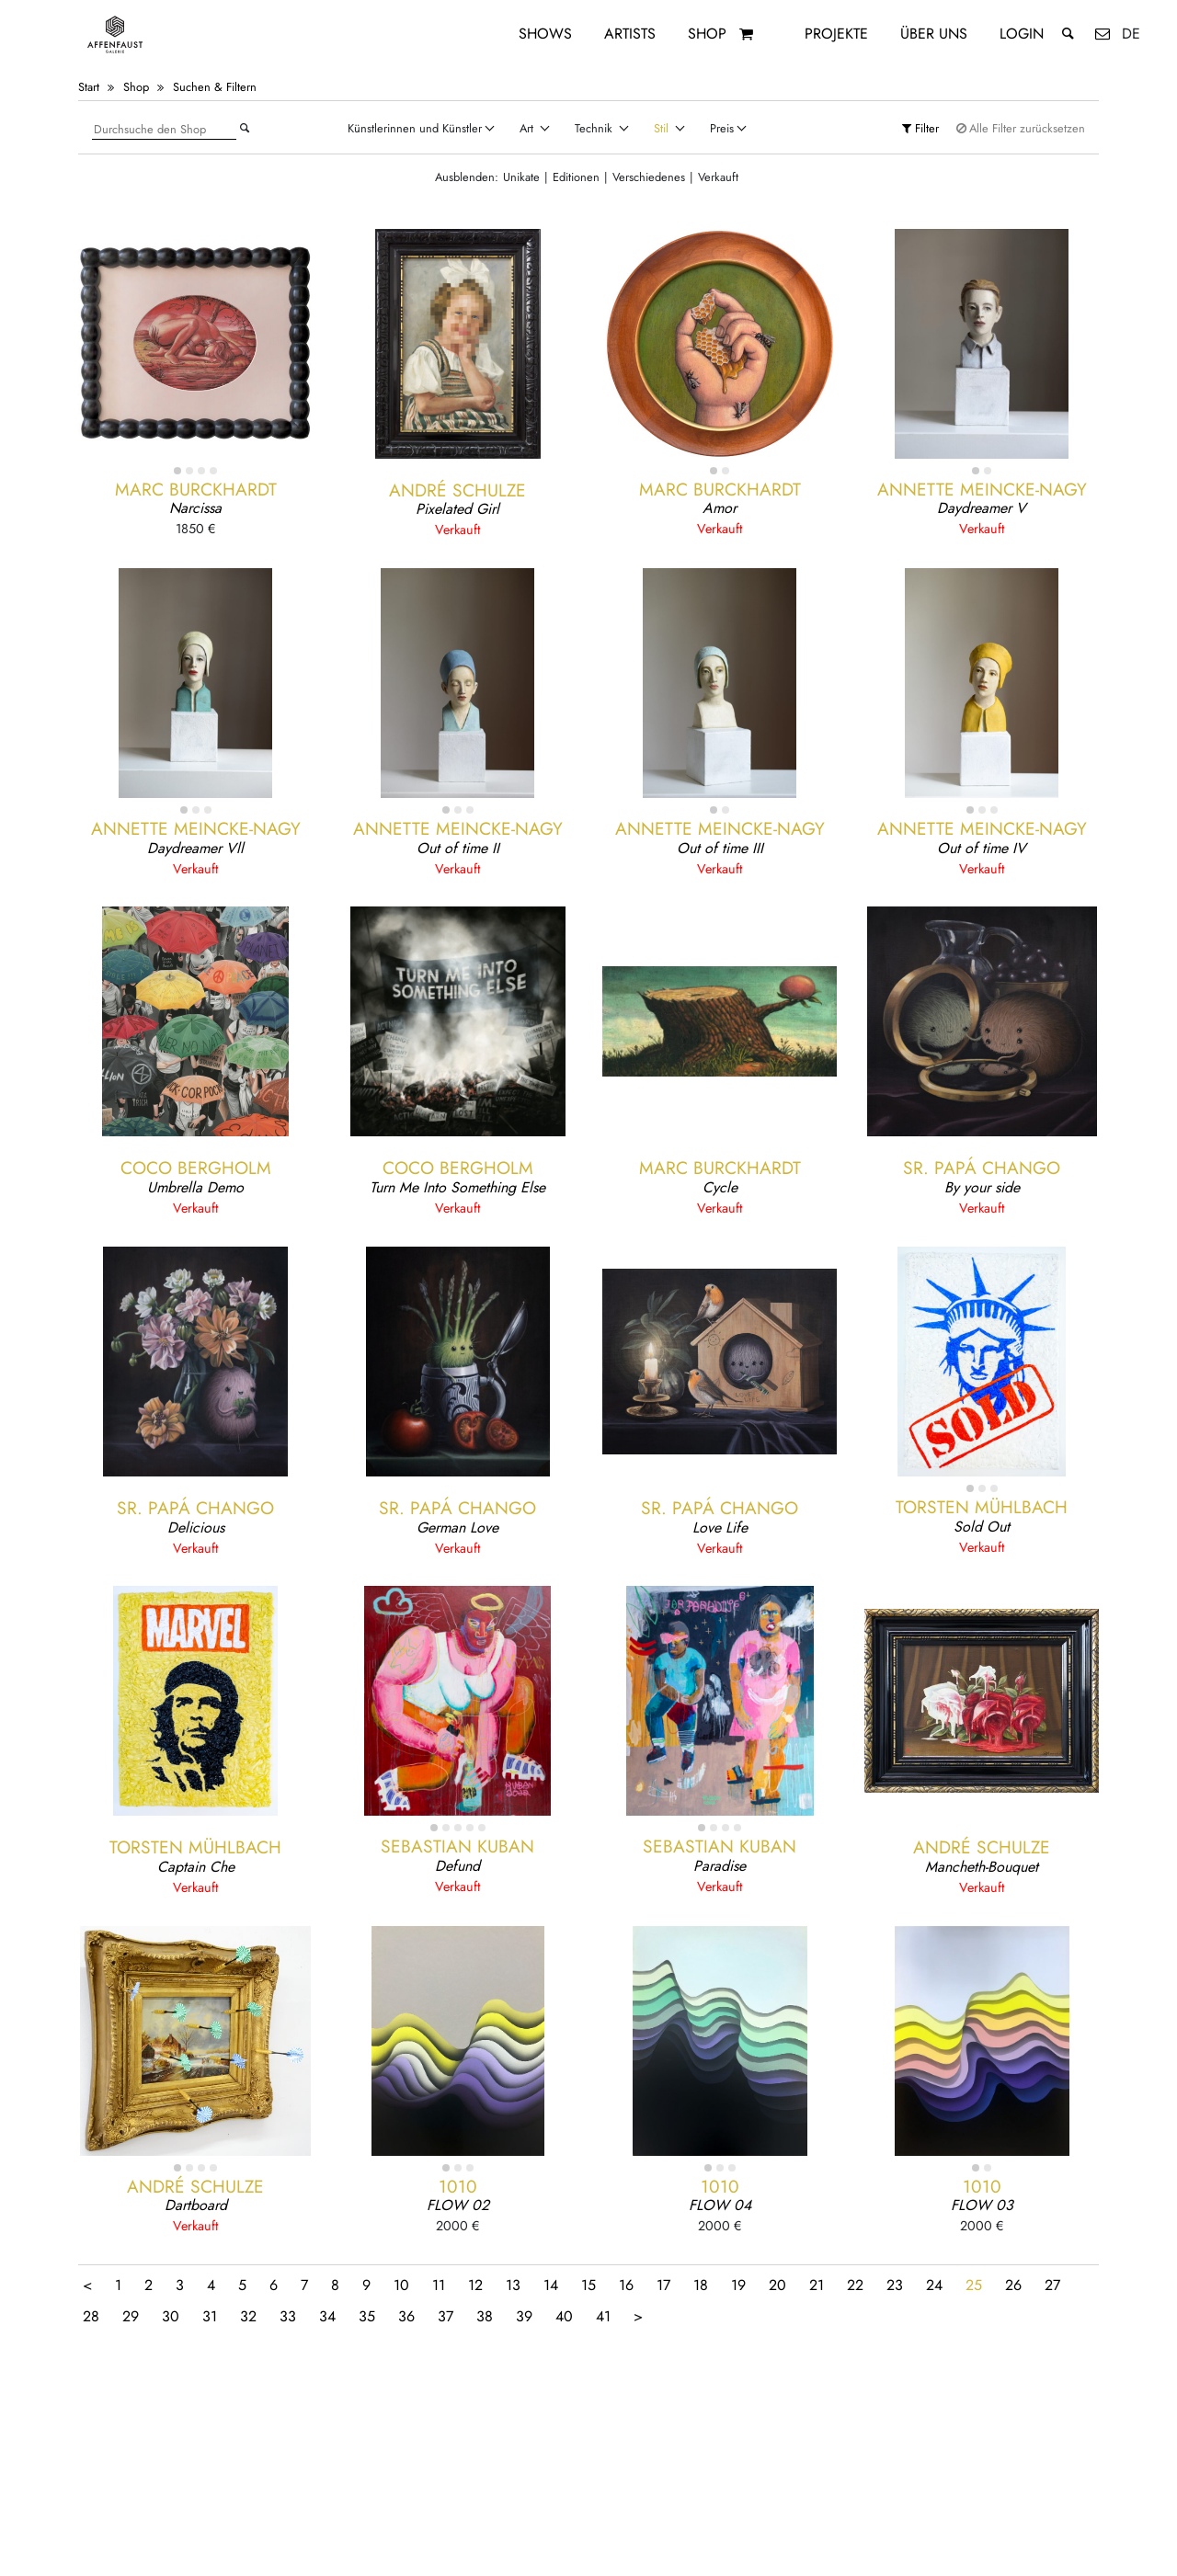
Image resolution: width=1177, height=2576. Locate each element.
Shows (545, 33)
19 (738, 2285)
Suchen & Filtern (215, 87)
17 (663, 2285)
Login (1022, 33)
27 (1052, 2285)
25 (974, 2285)
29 (130, 2316)
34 (327, 2316)
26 (1013, 2285)
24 (934, 2285)
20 (777, 2285)
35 (367, 2316)
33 (288, 2316)
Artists (630, 33)
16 (626, 2285)
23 (894, 2285)
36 (406, 2316)
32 (248, 2316)
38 (484, 2316)
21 (816, 2285)
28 (91, 2316)
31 (209, 2316)
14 (550, 2285)
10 (401, 2285)
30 (170, 2316)
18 (700, 2285)
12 (475, 2285)
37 (445, 2316)
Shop (707, 33)
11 (438, 2285)
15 (588, 2285)
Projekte (836, 33)
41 (603, 2316)
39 (524, 2316)
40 (564, 2316)
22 (855, 2285)
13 (513, 2285)
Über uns (933, 33)
